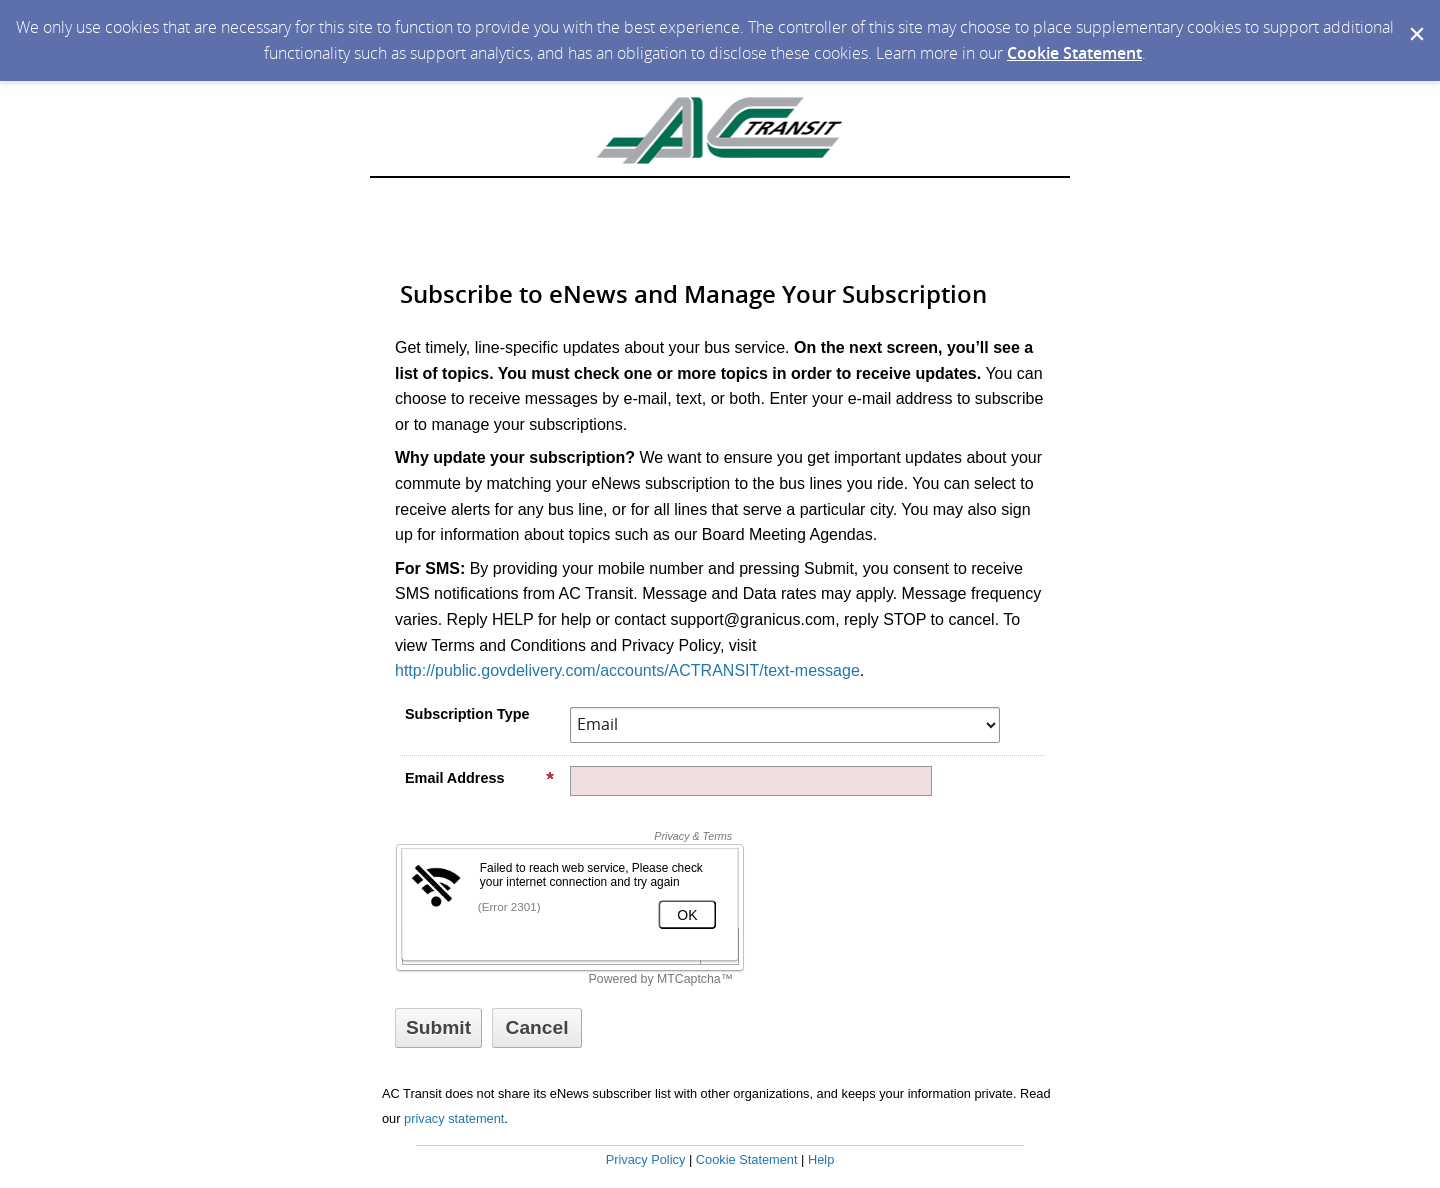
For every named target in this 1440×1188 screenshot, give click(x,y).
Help (821, 1159)
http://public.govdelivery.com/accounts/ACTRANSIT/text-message (627, 670)
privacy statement (454, 1118)
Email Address (480, 778)
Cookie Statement (1074, 53)
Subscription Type (467, 714)
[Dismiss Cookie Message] (1415, 19)
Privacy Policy (646, 1159)
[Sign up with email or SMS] (438, 1028)
